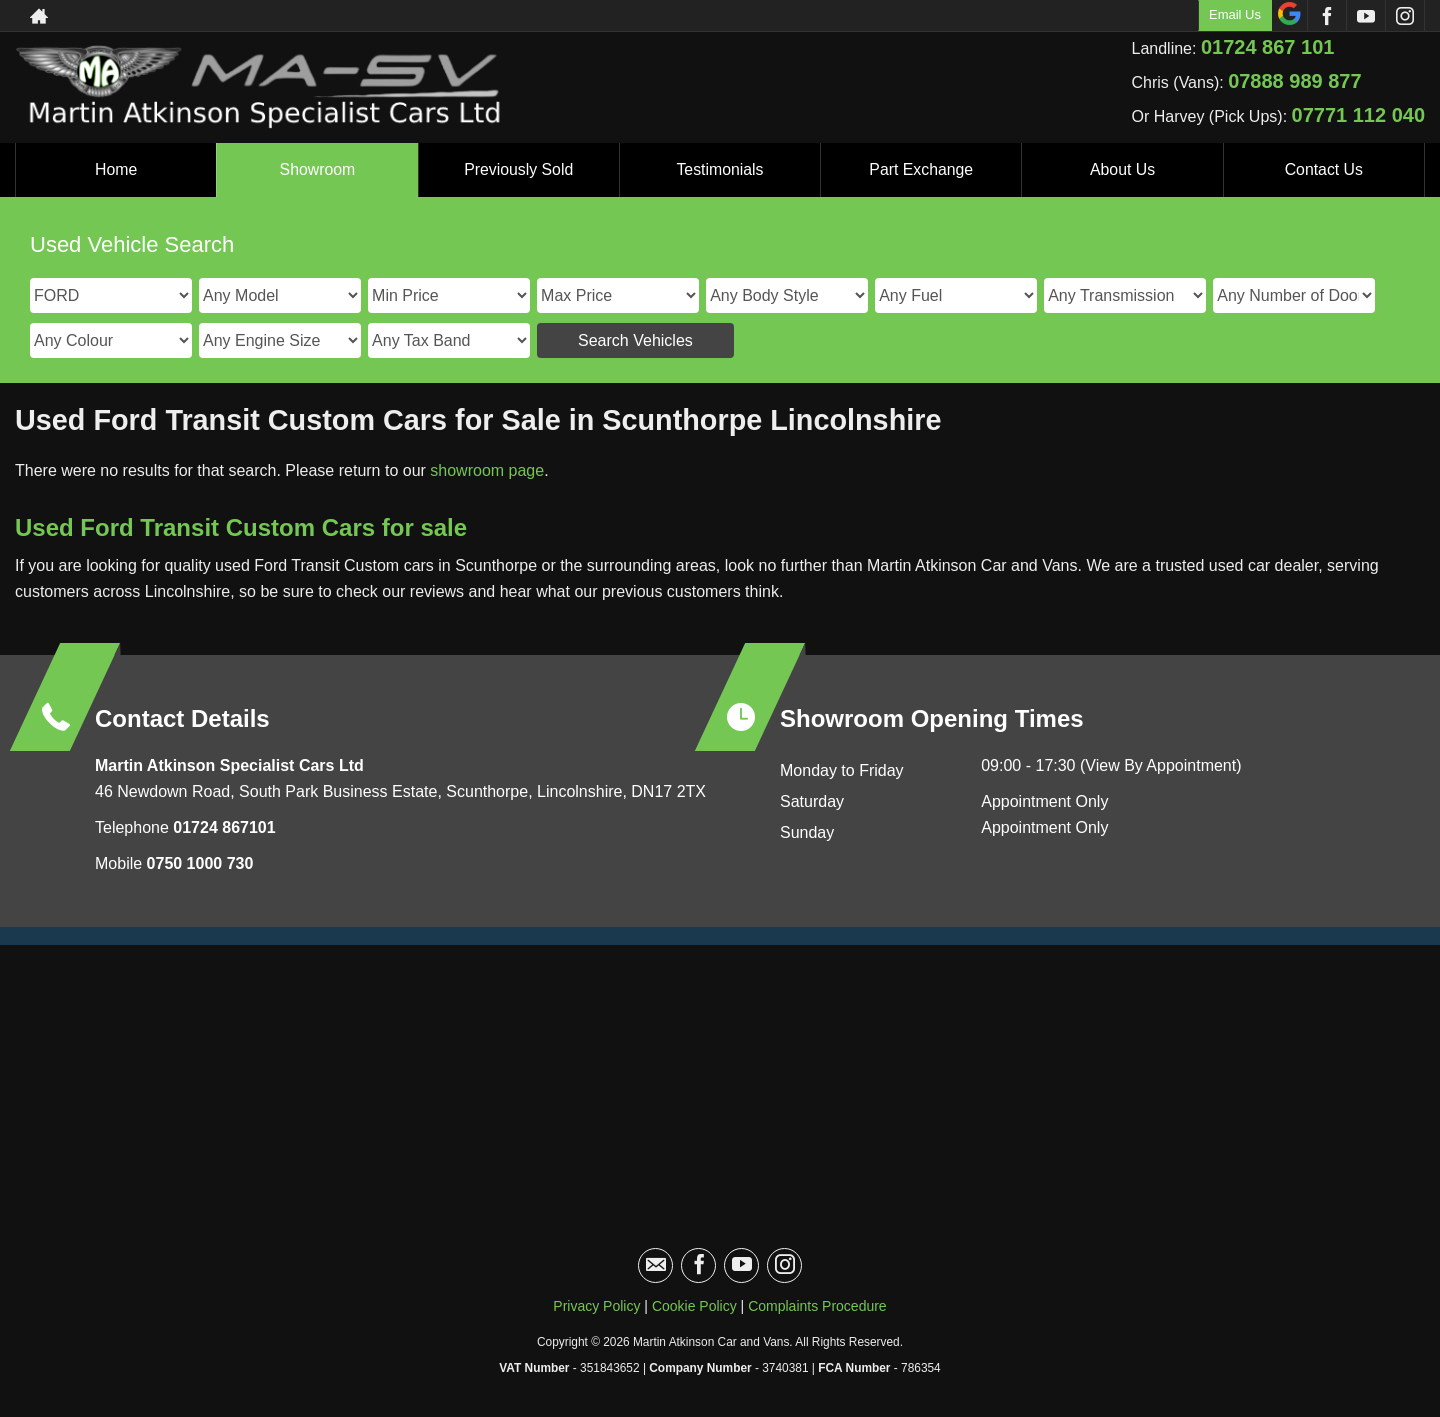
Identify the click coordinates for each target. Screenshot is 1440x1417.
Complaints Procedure (817, 1306)
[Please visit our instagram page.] (1404, 16)
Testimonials (720, 169)
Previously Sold (519, 169)
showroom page (487, 470)
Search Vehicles (635, 340)
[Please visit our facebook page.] (1326, 16)
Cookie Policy (694, 1306)
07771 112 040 (1358, 115)
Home (116, 169)
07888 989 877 (1294, 81)
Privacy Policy (596, 1306)
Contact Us (1323, 169)
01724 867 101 (1267, 47)
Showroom (317, 169)
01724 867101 (222, 827)
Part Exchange (921, 169)
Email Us (1235, 14)
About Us (1123, 169)
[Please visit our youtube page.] (1365, 16)
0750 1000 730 (200, 863)
